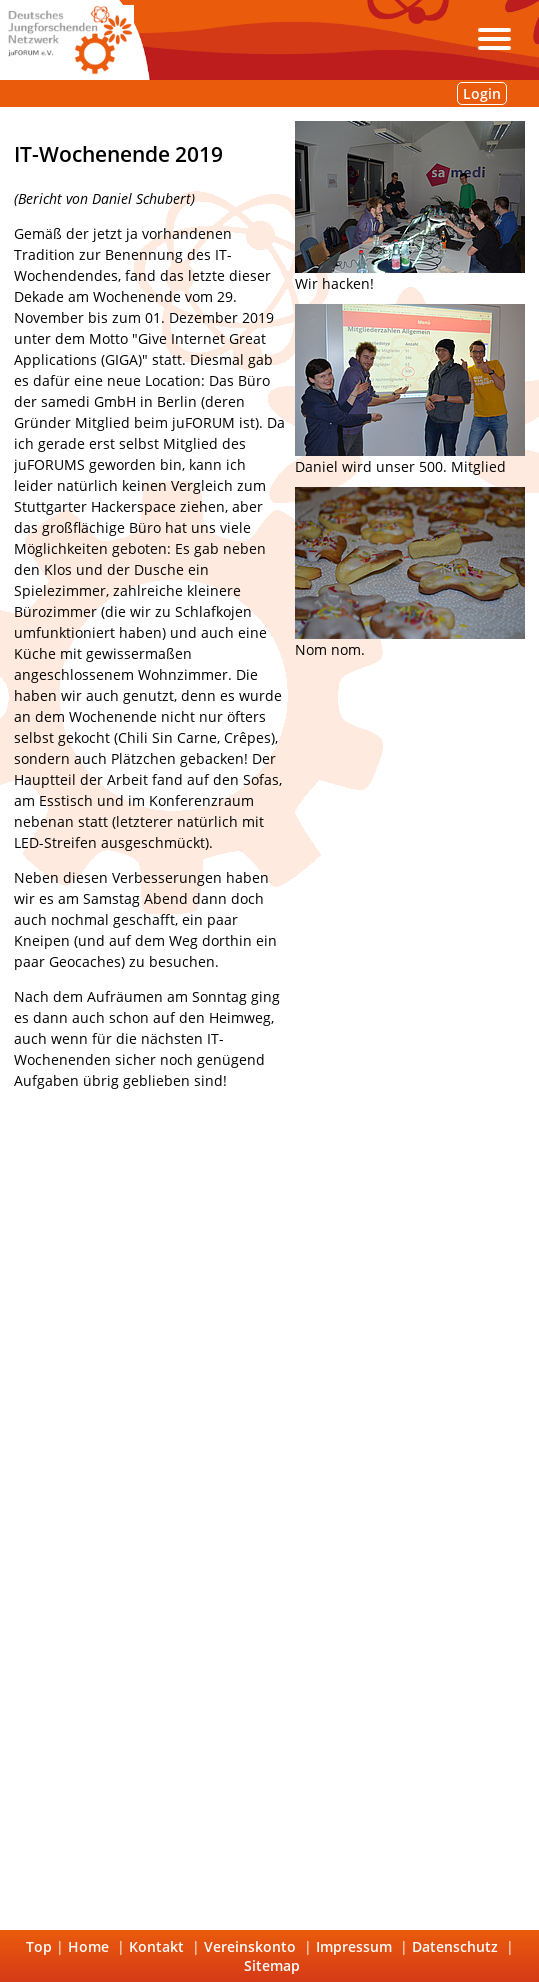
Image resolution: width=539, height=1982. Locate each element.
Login (482, 93)
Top (39, 1946)
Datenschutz (455, 1946)
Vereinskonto (250, 1946)
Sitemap (272, 1965)
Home (88, 1946)
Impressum (354, 1946)
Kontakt (156, 1946)
